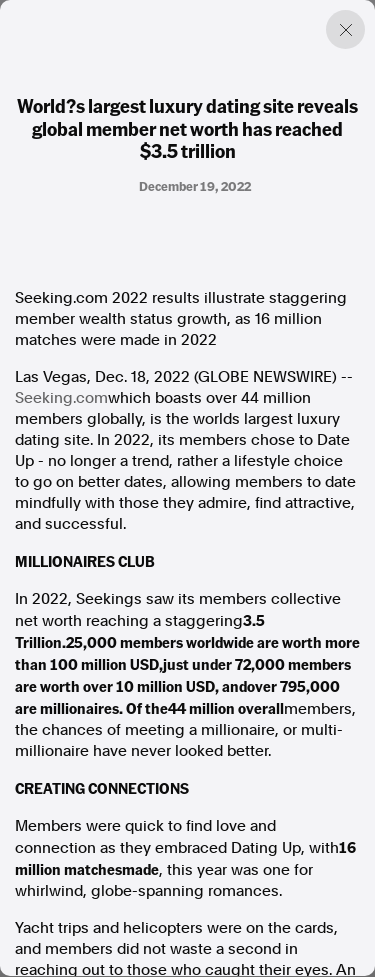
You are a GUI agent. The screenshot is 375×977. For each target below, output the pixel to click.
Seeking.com (61, 398)
